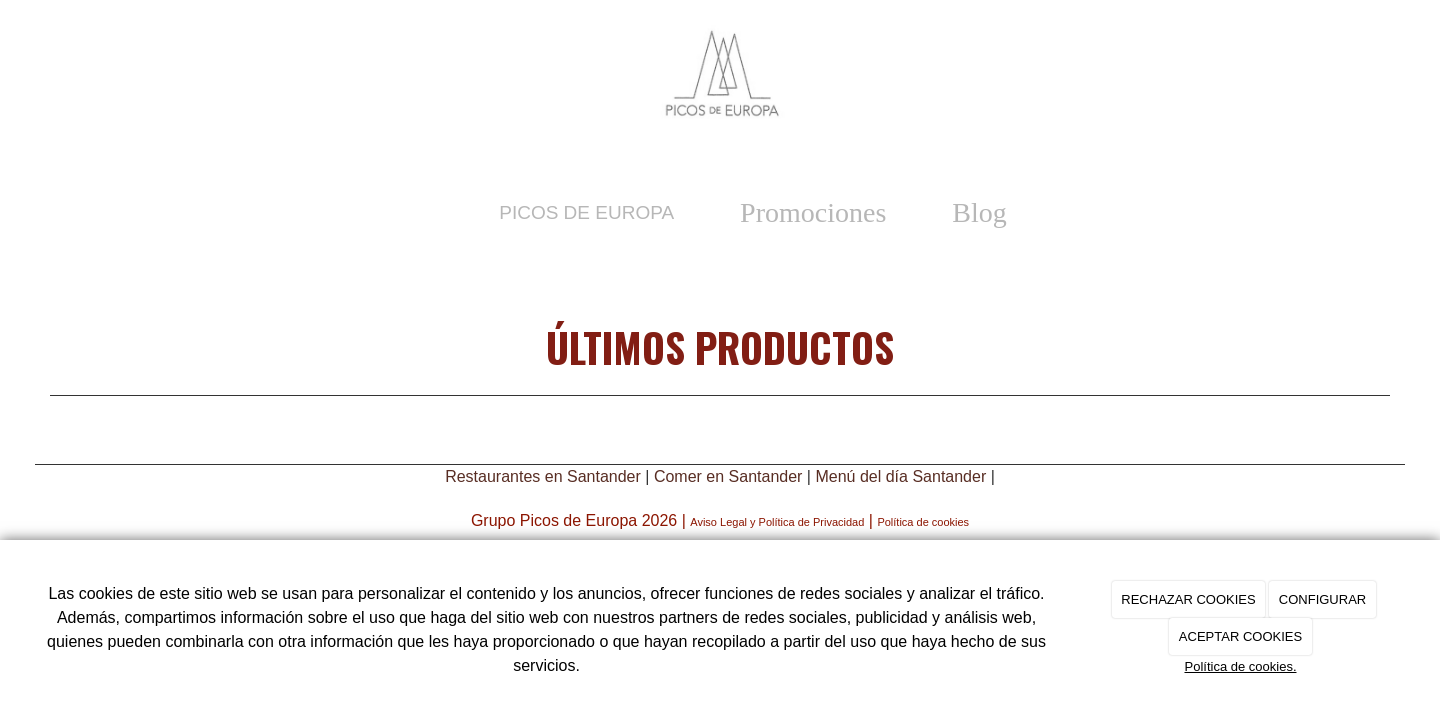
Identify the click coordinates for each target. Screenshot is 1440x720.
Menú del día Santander (900, 476)
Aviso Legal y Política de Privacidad (777, 522)
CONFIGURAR (1322, 599)
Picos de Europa (586, 212)
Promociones (813, 212)
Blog (979, 212)
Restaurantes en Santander (543, 476)
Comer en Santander (728, 476)
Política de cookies (923, 522)
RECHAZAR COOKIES (1188, 599)
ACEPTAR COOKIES (1240, 636)
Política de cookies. (1240, 666)
